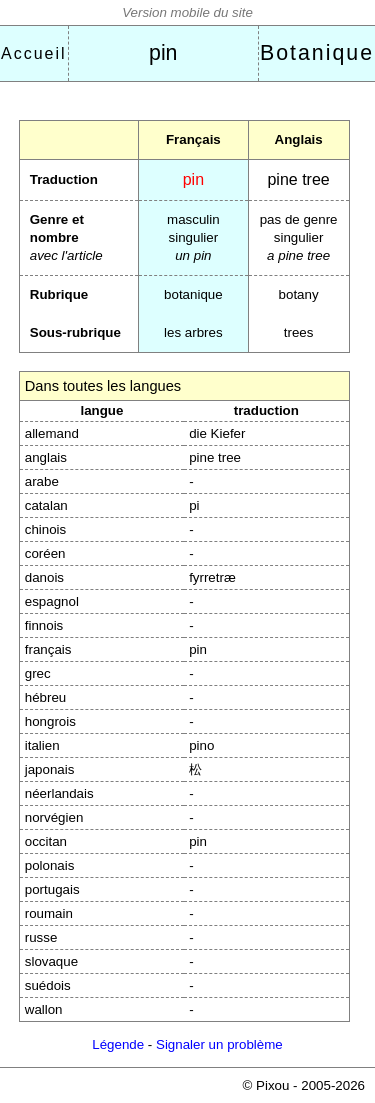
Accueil (34, 53)
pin (163, 53)
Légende (118, 1044)
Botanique (317, 53)
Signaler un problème (219, 1044)
